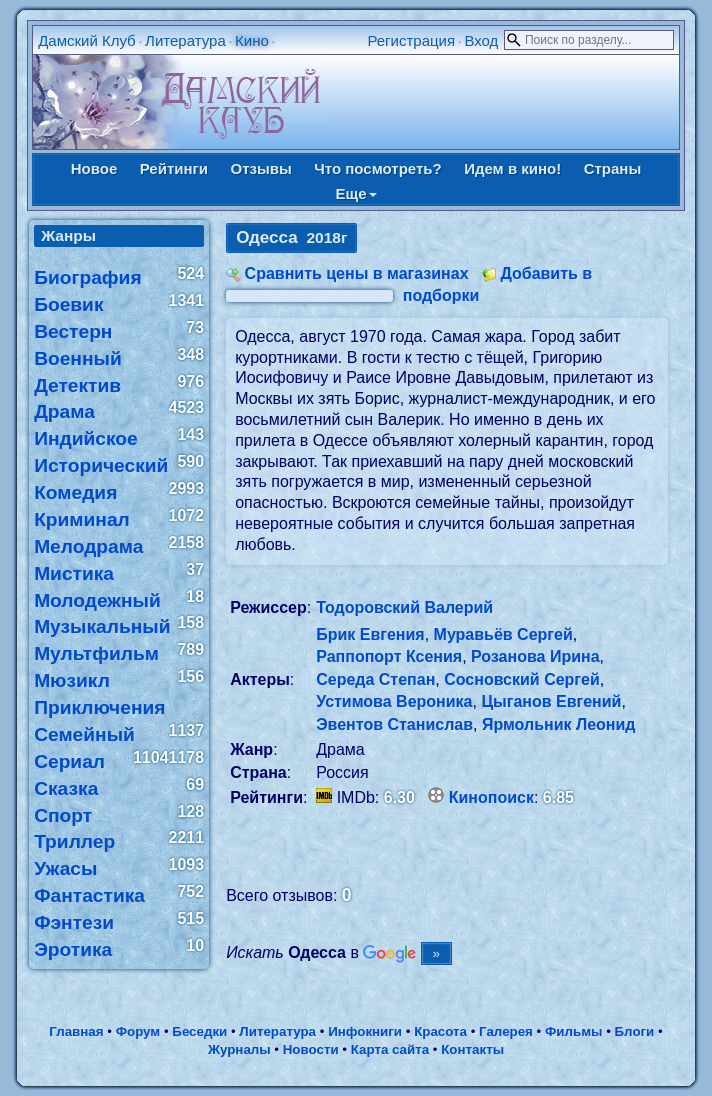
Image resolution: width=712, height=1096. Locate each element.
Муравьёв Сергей (503, 634)
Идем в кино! (512, 168)
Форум (138, 1031)
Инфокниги (365, 1031)
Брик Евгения (370, 634)
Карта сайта (390, 1049)
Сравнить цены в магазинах (357, 273)
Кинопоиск (491, 797)
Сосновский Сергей (522, 679)
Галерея (506, 1031)
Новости (311, 1049)
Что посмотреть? (377, 168)
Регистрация (411, 40)
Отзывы (260, 168)
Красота (440, 1031)
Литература (185, 40)
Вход (481, 40)
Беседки (199, 1031)
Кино (252, 40)
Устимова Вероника (394, 701)
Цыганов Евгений (551, 701)
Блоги (635, 1031)
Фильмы (573, 1031)
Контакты (472, 1049)
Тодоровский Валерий (404, 607)
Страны (613, 168)
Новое (94, 168)
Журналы (239, 1049)
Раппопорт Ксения (389, 656)
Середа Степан (375, 679)
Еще (355, 193)
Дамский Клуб (87, 40)
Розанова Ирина (535, 656)
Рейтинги (174, 168)
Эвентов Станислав (394, 724)
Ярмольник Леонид (559, 724)
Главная (76, 1031)
